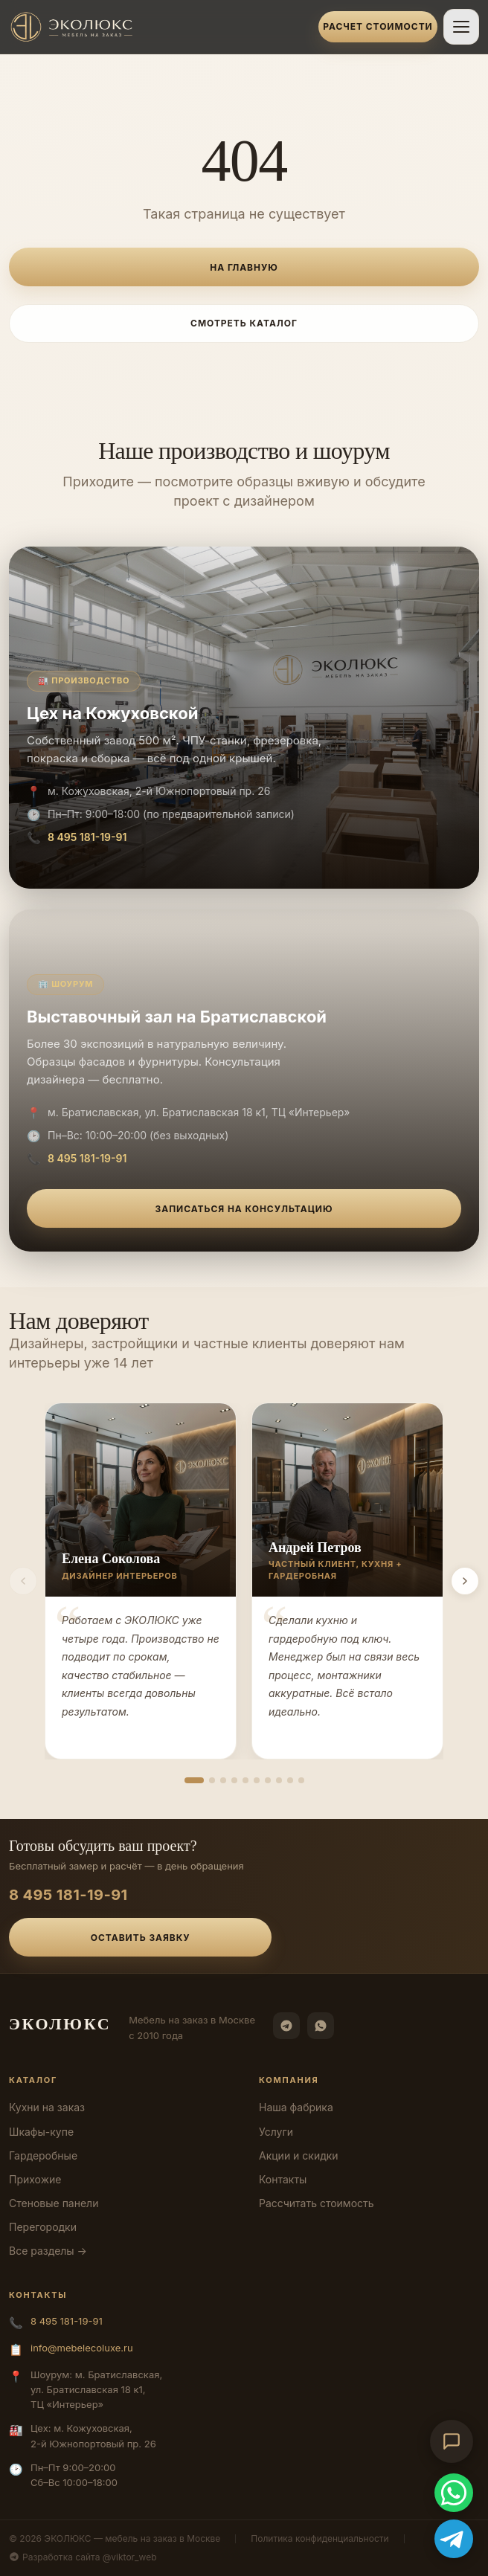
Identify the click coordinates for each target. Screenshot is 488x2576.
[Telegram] (286, 2025)
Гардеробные (43, 2155)
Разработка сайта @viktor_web (83, 2557)
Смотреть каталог (244, 323)
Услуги (276, 2131)
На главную (243, 267)
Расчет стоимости (377, 26)
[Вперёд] (465, 1581)
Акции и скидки (298, 2155)
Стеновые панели (53, 2203)
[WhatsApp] (320, 2025)
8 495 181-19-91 (87, 837)
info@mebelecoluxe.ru (81, 2348)
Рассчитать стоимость (316, 2203)
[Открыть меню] (461, 27)
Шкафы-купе (41, 2131)
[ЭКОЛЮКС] (159, 27)
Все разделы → (48, 2250)
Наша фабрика (296, 2107)
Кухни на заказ (47, 2107)
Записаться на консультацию (244, 1208)
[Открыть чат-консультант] (451, 2441)
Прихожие (35, 2179)
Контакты (282, 2179)
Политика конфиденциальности (319, 2538)
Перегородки (43, 2227)
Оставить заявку (140, 1937)
